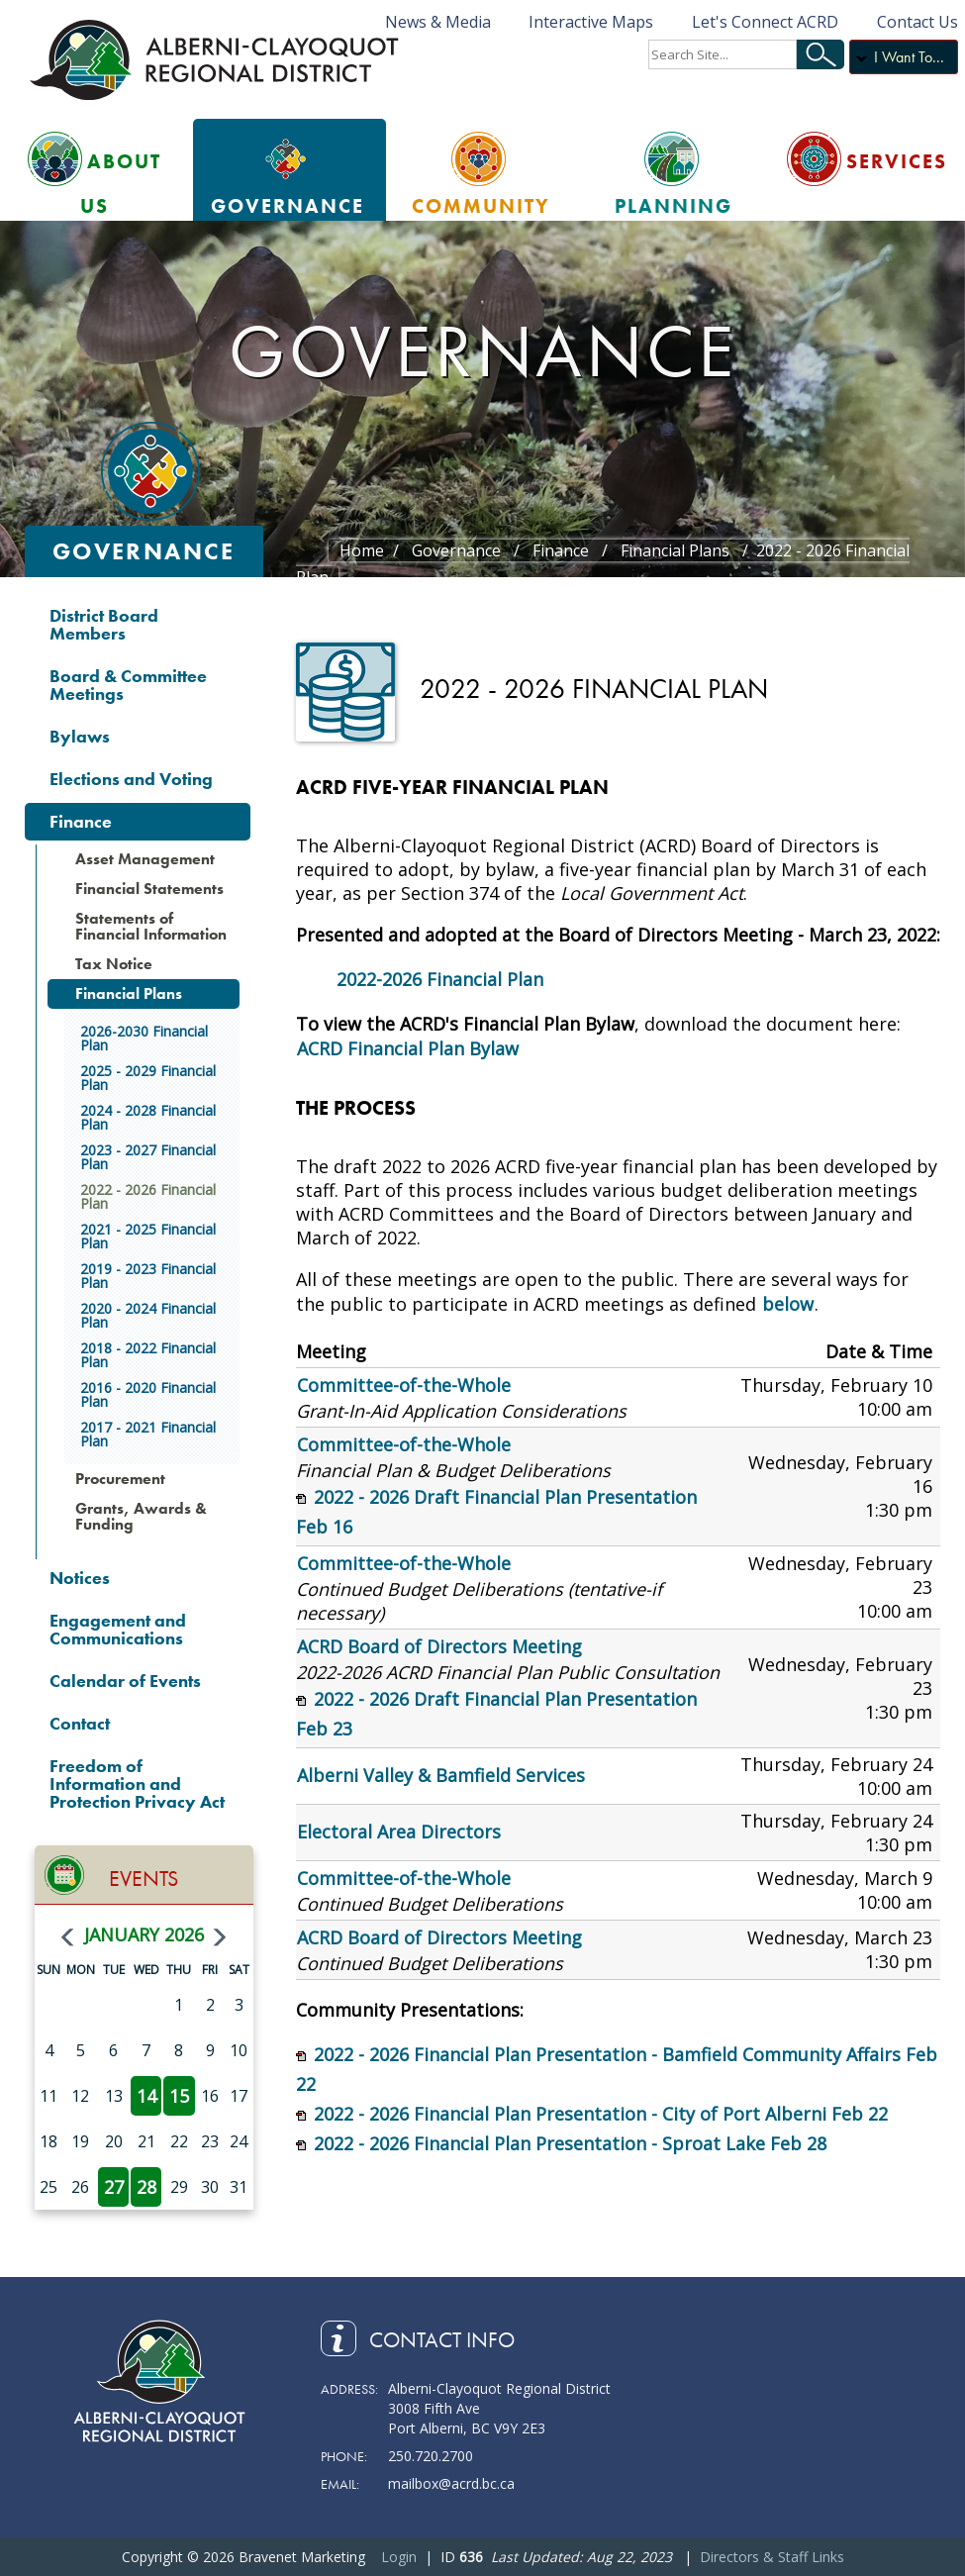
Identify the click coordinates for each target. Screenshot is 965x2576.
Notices (79, 1577)
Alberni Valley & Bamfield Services (441, 1775)
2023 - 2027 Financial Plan (148, 1156)
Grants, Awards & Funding (141, 1516)
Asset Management (145, 858)
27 (114, 2187)
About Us (120, 184)
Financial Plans (128, 993)
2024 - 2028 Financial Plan (148, 1117)
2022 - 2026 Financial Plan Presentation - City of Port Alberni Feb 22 (601, 2114)
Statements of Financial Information (151, 926)
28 (146, 2187)
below (788, 1304)
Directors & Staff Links (772, 2556)
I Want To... (909, 57)
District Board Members (103, 624)
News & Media (438, 22)
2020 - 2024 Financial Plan (148, 1315)
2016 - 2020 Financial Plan (148, 1394)
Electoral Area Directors (399, 1831)
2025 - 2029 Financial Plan (148, 1077)
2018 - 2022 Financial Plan (148, 1354)
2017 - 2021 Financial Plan (148, 1434)
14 (146, 2096)
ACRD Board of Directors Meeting (439, 1646)
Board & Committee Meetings (128, 684)
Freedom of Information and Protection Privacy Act (137, 1783)
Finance (80, 821)
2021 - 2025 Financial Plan (148, 1236)
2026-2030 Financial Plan (144, 1038)
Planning (673, 206)
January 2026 (144, 1934)
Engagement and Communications (117, 1629)
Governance (287, 206)
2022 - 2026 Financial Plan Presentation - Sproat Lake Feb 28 (570, 2143)
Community (481, 206)
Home (361, 550)
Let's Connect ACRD (765, 22)
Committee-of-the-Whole (404, 1385)
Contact (79, 1723)
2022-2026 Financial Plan (440, 979)
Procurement (120, 1478)
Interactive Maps (591, 22)
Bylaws (79, 736)
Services (896, 161)
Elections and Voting (131, 778)
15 (179, 2096)
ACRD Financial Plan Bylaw (408, 1048)
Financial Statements (149, 888)
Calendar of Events (125, 1680)
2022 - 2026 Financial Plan (148, 1196)
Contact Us (917, 22)
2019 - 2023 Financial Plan (148, 1275)
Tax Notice (113, 963)
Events (143, 1878)
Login (399, 2556)
